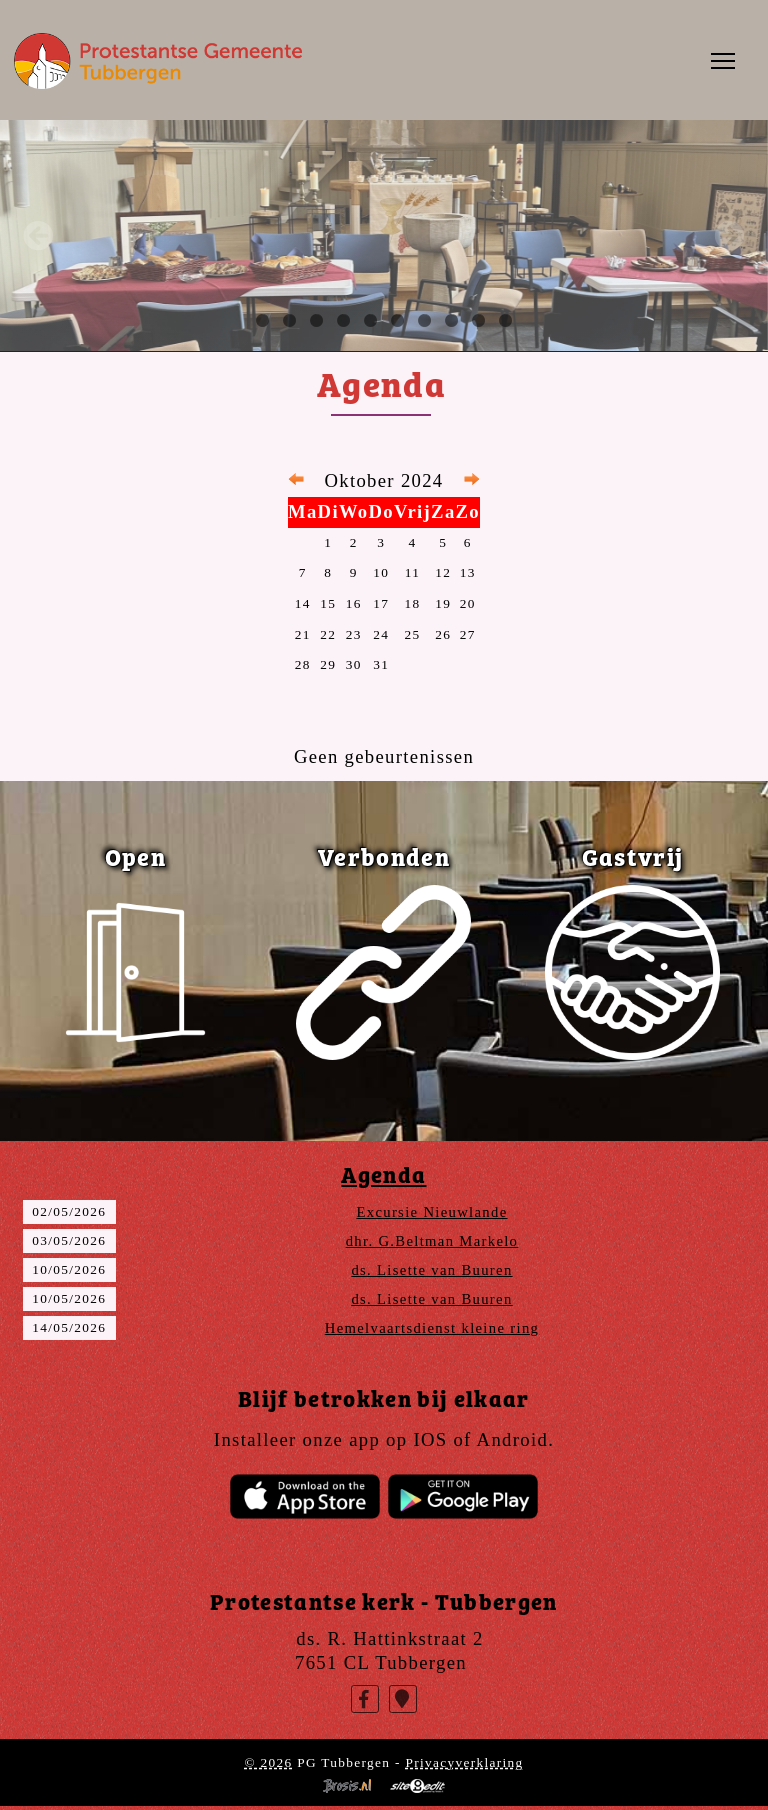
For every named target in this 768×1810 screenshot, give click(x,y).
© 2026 (268, 1762)
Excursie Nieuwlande (431, 1212)
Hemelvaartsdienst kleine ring (432, 1328)
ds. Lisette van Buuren (431, 1270)
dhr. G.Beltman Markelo (432, 1241)
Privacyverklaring (464, 1762)
